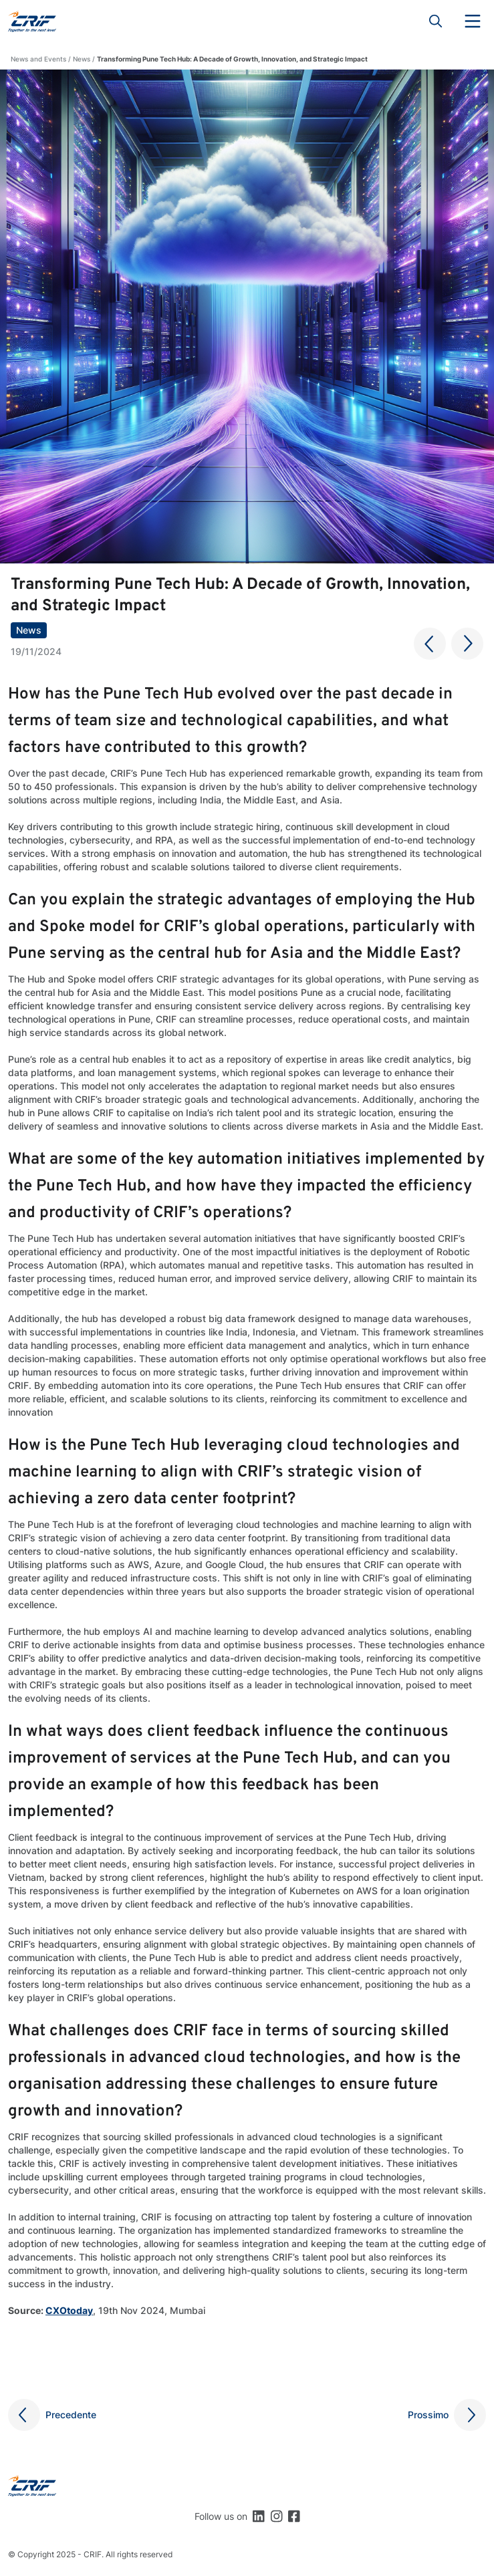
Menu (472, 21)
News (81, 59)
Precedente (70, 2414)
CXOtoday (69, 2310)
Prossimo (428, 2414)
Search (435, 21)
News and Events (38, 59)
